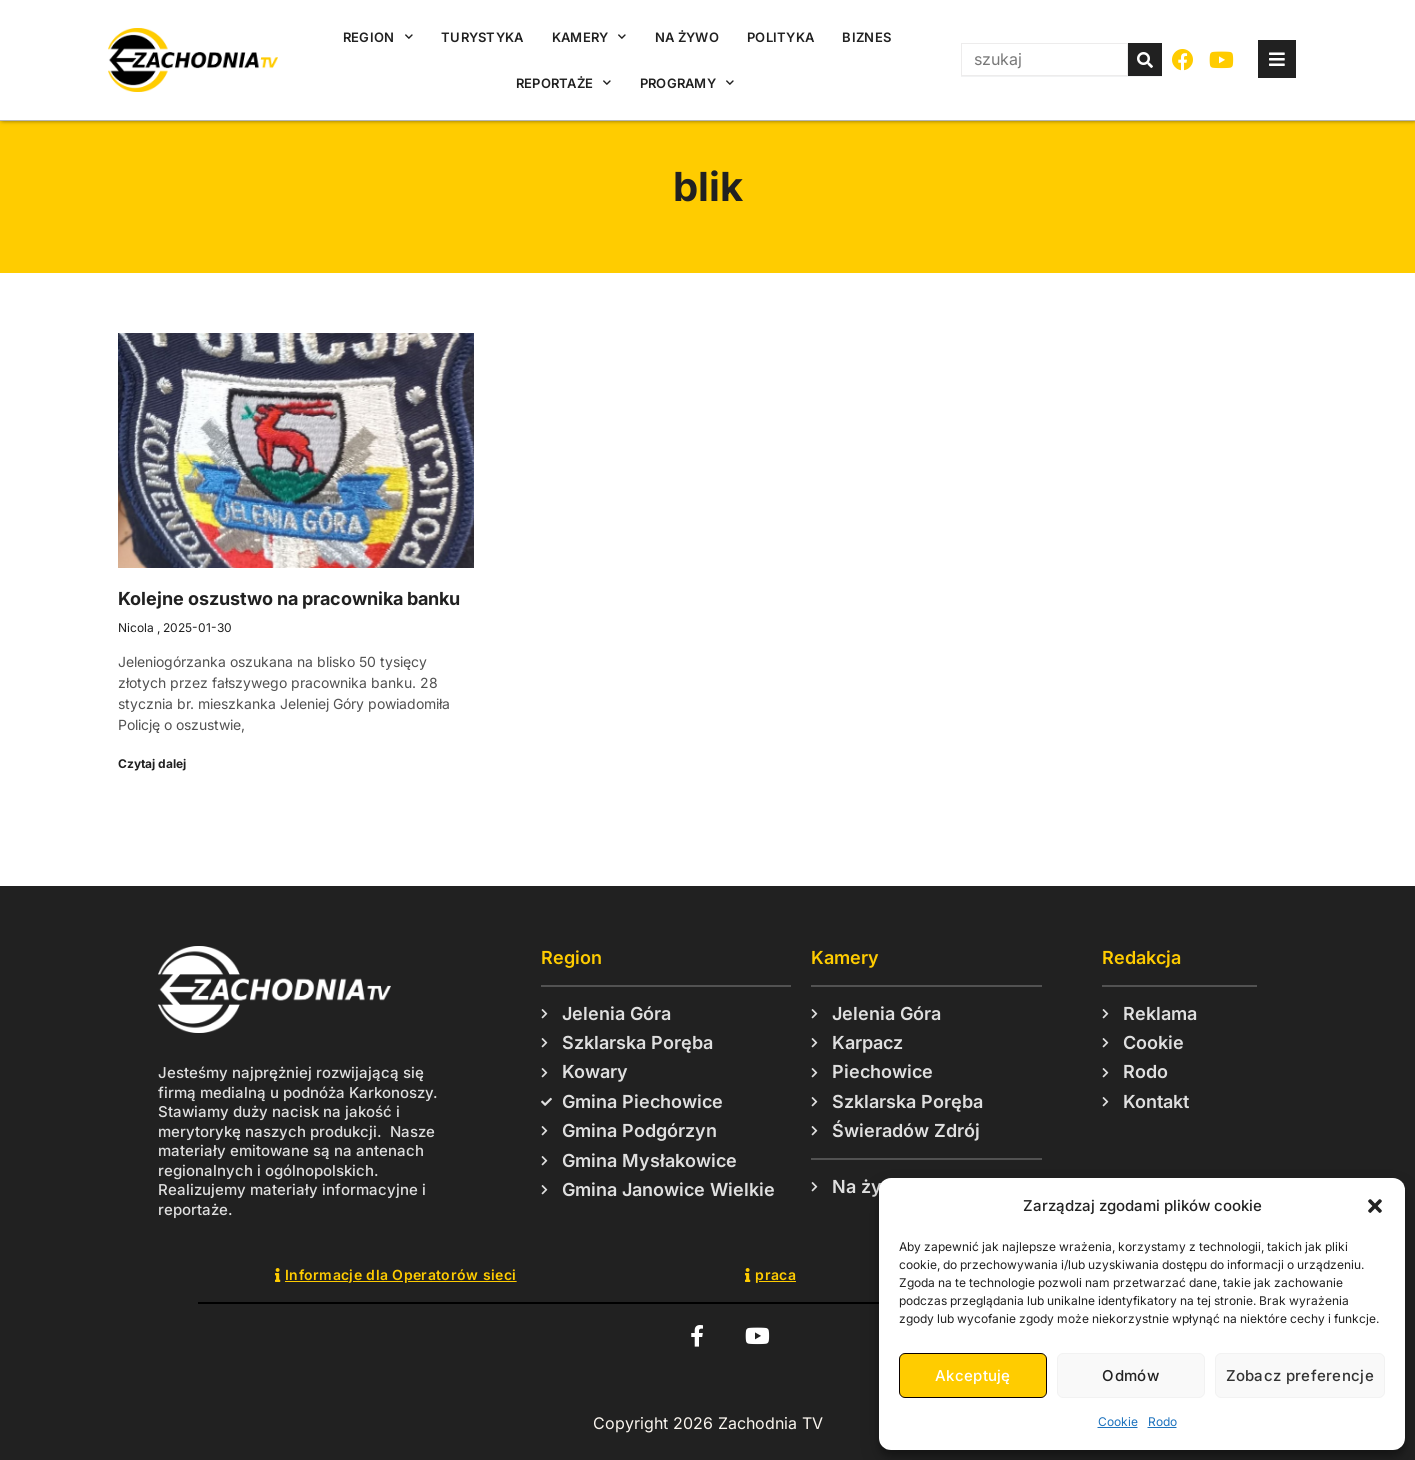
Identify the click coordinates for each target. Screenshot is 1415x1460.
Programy (687, 82)
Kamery (589, 36)
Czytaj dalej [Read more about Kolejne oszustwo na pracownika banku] (152, 763)
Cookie (1118, 1421)
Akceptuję (973, 1375)
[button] (1375, 1206)
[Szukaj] (1145, 59)
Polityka (780, 37)
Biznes (866, 37)
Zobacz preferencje (1300, 1375)
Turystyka (482, 37)
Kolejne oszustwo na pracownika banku (289, 598)
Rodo (1162, 1421)
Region (378, 36)
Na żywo (687, 37)
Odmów (1130, 1375)
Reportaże (564, 82)
